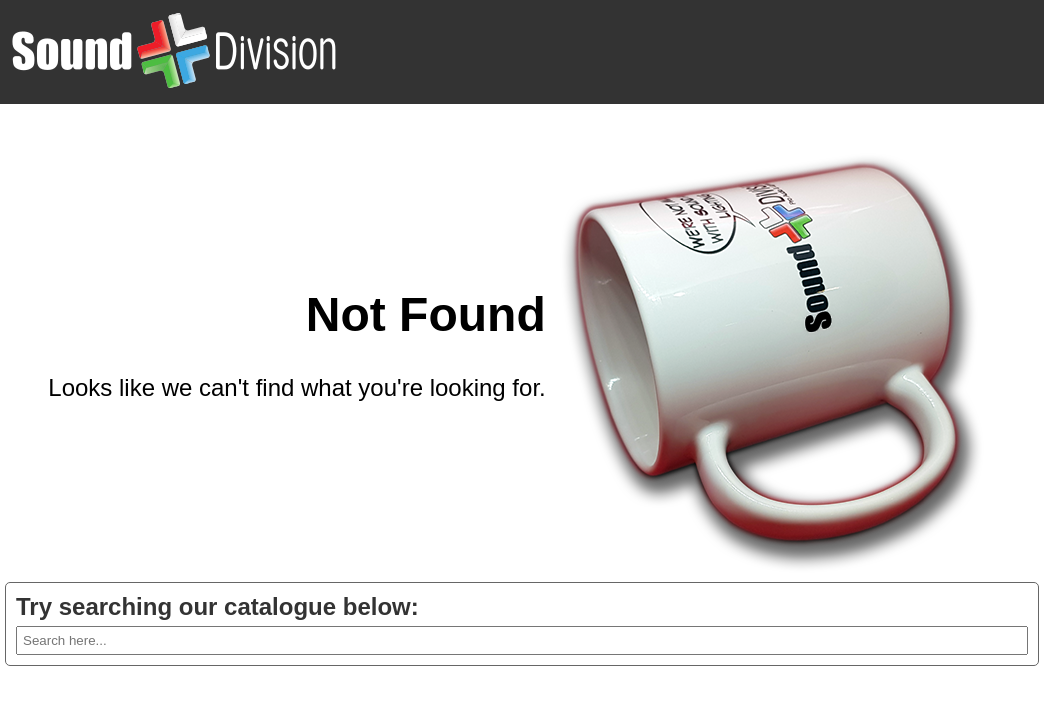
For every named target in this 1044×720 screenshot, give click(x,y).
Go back (500, 436)
